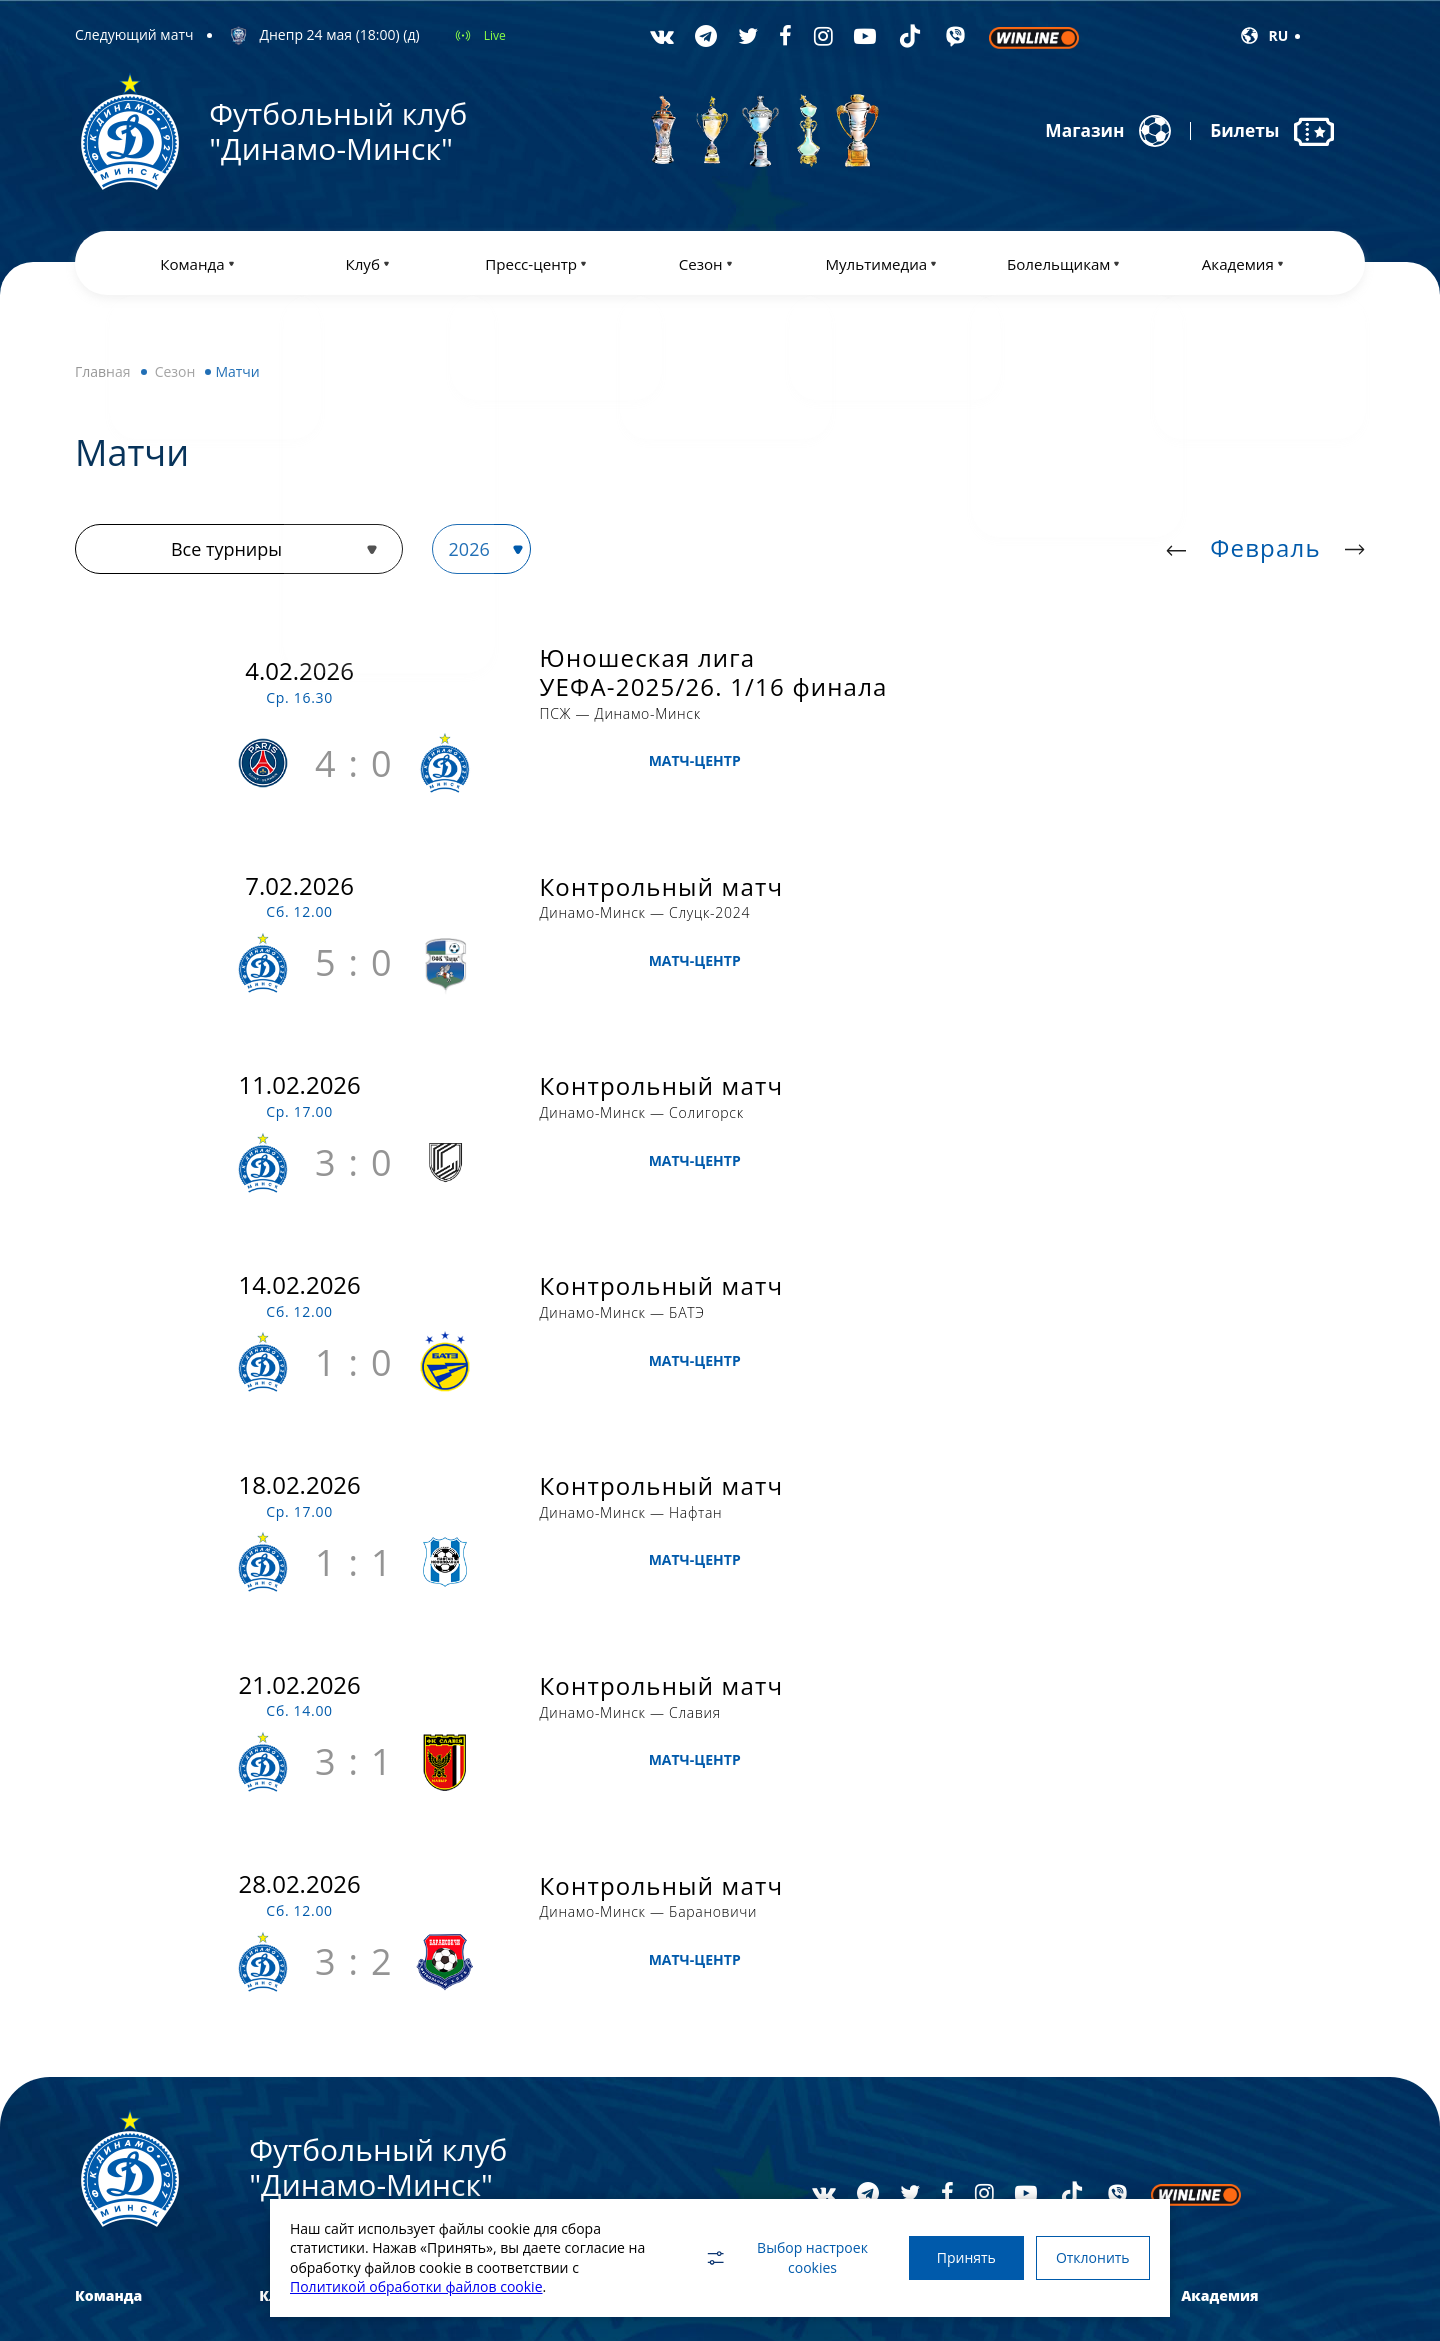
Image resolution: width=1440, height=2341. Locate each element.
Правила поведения (1056, 2029)
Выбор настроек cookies (775, 2257)
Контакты (287, 2098)
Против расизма (1044, 1961)
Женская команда (126, 1995)
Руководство (295, 1995)
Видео (830, 1961)
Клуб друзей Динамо (1057, 2063)
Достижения (295, 1927)
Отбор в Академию (1236, 1995)
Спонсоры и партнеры (324, 2029)
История (283, 1961)
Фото (827, 1927)
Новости (468, 1927)
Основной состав (125, 1927)
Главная (103, 375)
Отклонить (1090, 2257)
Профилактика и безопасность (348, 2132)
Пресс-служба (483, 1961)
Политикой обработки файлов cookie (416, 2286)
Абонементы (1034, 1927)
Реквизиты (290, 2063)
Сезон (175, 375)
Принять (957, 2257)
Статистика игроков (686, 1995)
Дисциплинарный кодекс (1070, 1995)
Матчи (647, 1927)
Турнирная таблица (685, 1961)
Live (495, 35)
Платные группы (1229, 1961)
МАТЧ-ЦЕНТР (1113, 700)
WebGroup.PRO (1296, 2280)
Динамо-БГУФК (119, 1961)
